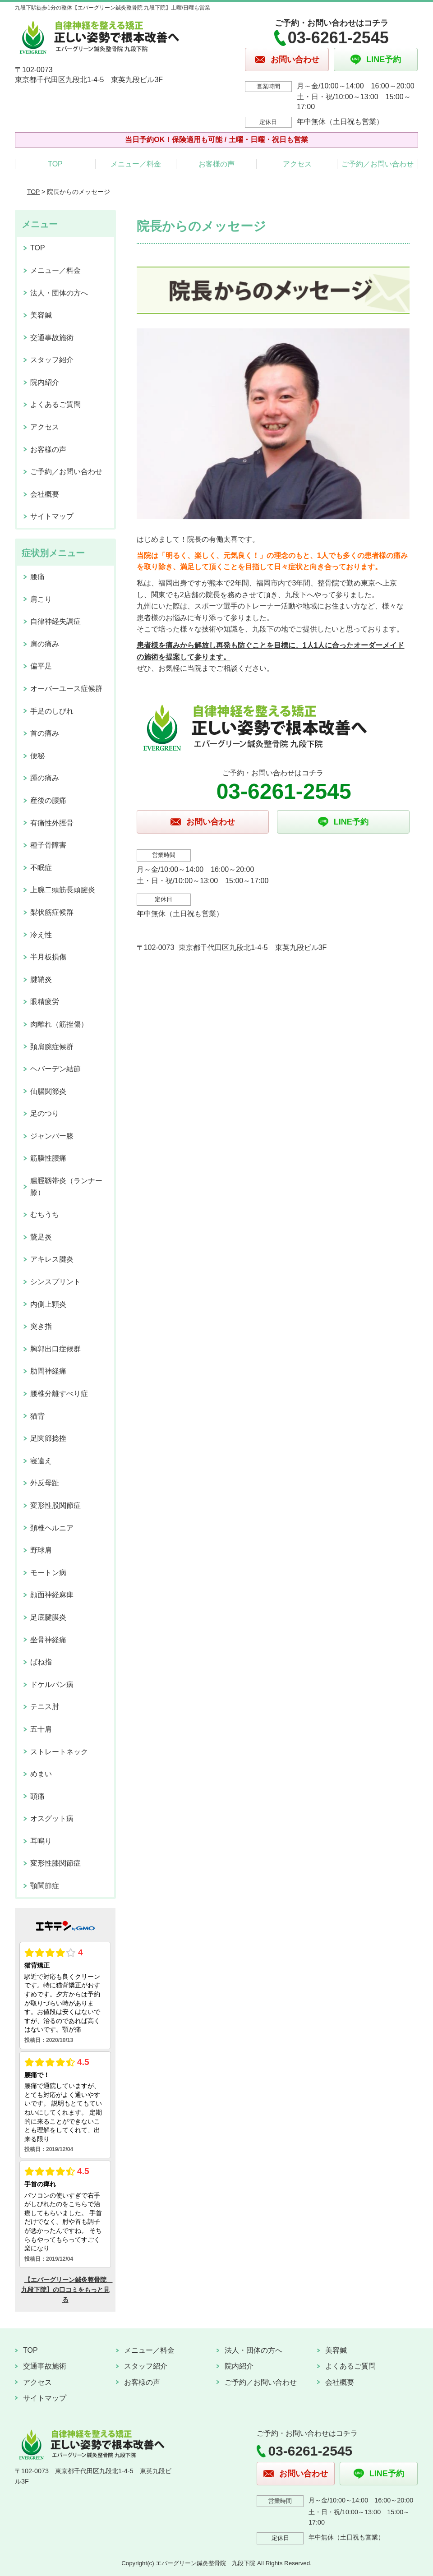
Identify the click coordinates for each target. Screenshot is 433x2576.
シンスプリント (55, 1282)
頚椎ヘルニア (52, 1528)
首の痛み (44, 733)
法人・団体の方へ (59, 293)
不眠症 (41, 867)
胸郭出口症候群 (55, 1349)
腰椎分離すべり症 (59, 1393)
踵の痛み (44, 778)
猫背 (37, 1416)
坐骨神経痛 (48, 1640)
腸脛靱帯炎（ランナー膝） (66, 1186)
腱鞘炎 (41, 979)
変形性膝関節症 (55, 1863)
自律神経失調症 (55, 621)
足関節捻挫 (48, 1438)
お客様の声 (216, 164)
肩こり (41, 599)
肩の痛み (44, 644)
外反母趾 (44, 1483)
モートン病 (48, 1572)
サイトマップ (52, 516)
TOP (55, 164)
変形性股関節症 (55, 1505)
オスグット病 (52, 1818)
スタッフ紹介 (52, 360)
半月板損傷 (48, 957)
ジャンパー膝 (52, 1136)
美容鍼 (41, 315)
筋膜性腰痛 (48, 1158)
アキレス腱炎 (52, 1259)
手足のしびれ (52, 711)
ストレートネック (59, 1752)
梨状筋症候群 (52, 912)
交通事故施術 (52, 337)
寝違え (41, 1461)
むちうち (44, 1214)
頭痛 (37, 1796)
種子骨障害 (48, 845)
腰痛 (37, 577)
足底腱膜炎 (48, 1617)
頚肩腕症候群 (52, 1047)
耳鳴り (41, 1841)
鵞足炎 (41, 1237)
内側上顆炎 (48, 1304)
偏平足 (41, 666)
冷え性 (41, 935)
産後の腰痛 (48, 800)
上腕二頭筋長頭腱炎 (62, 890)
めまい (41, 1774)
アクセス (297, 164)
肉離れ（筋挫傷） (59, 1024)
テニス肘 (44, 1706)
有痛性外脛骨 (52, 823)
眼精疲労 (44, 1001)
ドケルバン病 (52, 1684)
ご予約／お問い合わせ (377, 164)
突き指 (41, 1326)
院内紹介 (44, 382)
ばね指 (41, 1662)
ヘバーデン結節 (55, 1069)
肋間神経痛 (48, 1371)
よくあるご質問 (55, 404)
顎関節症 (44, 1885)
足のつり (44, 1113)
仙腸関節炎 (48, 1091)
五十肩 (41, 1729)
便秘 (37, 756)
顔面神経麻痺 (52, 1595)
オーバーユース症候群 (66, 688)
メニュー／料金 (136, 164)
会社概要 (44, 494)
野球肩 (41, 1550)
